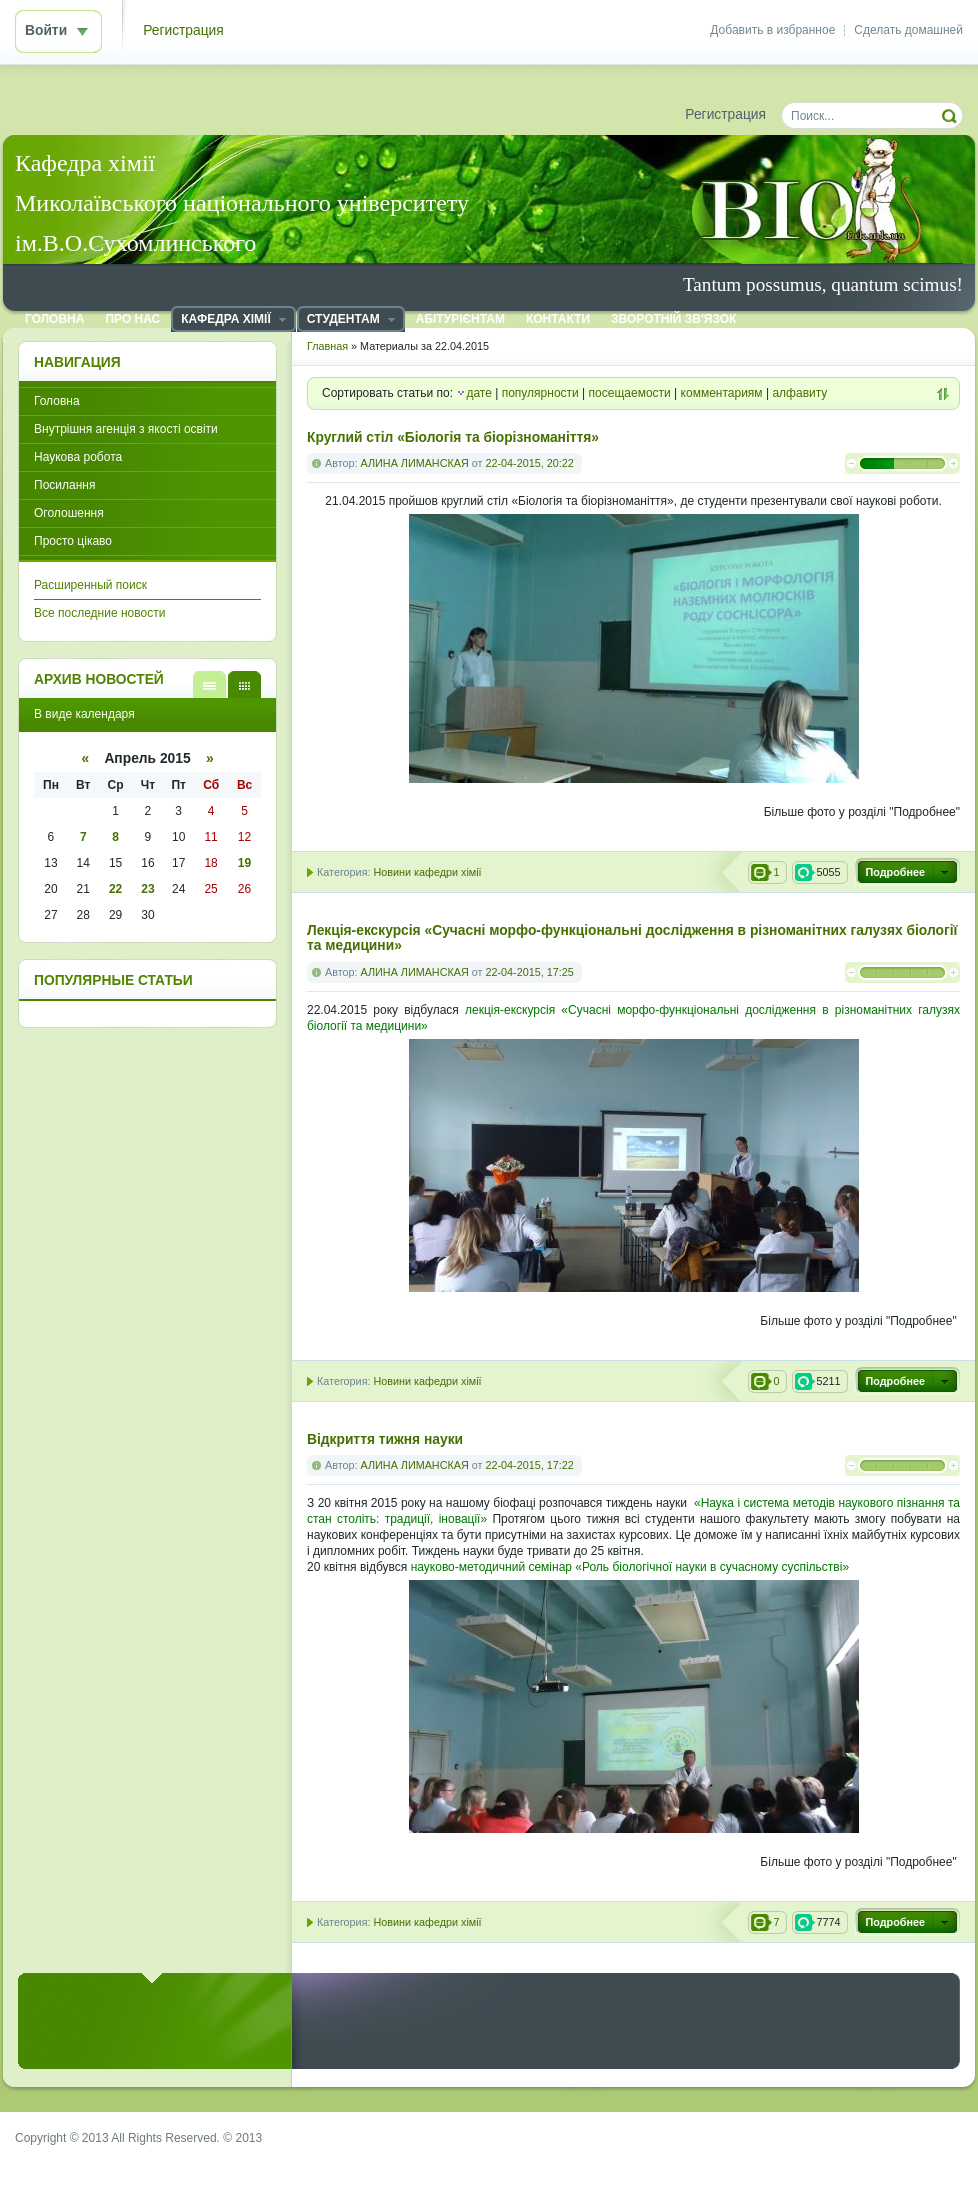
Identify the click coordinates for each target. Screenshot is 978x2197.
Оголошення (69, 513)
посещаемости (630, 393)
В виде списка (209, 684)
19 (244, 863)
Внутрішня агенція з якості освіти (126, 429)
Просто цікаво (73, 541)
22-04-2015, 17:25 (529, 972)
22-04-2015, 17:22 (529, 1465)
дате (478, 393)
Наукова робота (78, 457)
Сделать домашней (908, 30)
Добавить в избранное (772, 30)
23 (147, 889)
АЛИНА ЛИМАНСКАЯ (415, 463)
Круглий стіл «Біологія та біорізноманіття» (453, 437)
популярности (540, 393)
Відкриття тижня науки (385, 1439)
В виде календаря (244, 684)
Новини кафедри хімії (427, 872)
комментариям (722, 393)
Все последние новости (99, 613)
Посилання (64, 485)
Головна (57, 401)
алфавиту (799, 393)
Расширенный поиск (90, 585)
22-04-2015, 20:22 (529, 463)
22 (115, 889)
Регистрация (183, 30)
